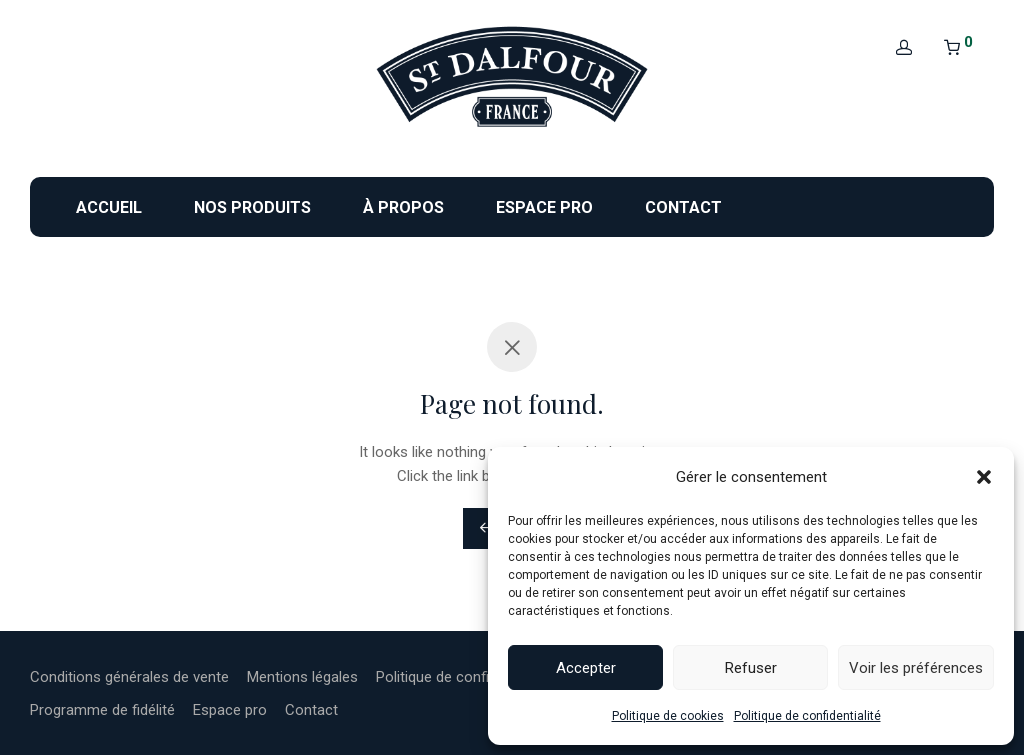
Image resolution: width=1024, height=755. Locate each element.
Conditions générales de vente (129, 677)
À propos (403, 207)
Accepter (586, 668)
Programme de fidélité (102, 710)
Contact (683, 207)
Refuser (751, 668)
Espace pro (544, 207)
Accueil (109, 207)
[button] (984, 477)
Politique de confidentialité (807, 716)
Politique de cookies (668, 716)
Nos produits (252, 207)
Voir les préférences (916, 668)
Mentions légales (302, 677)
